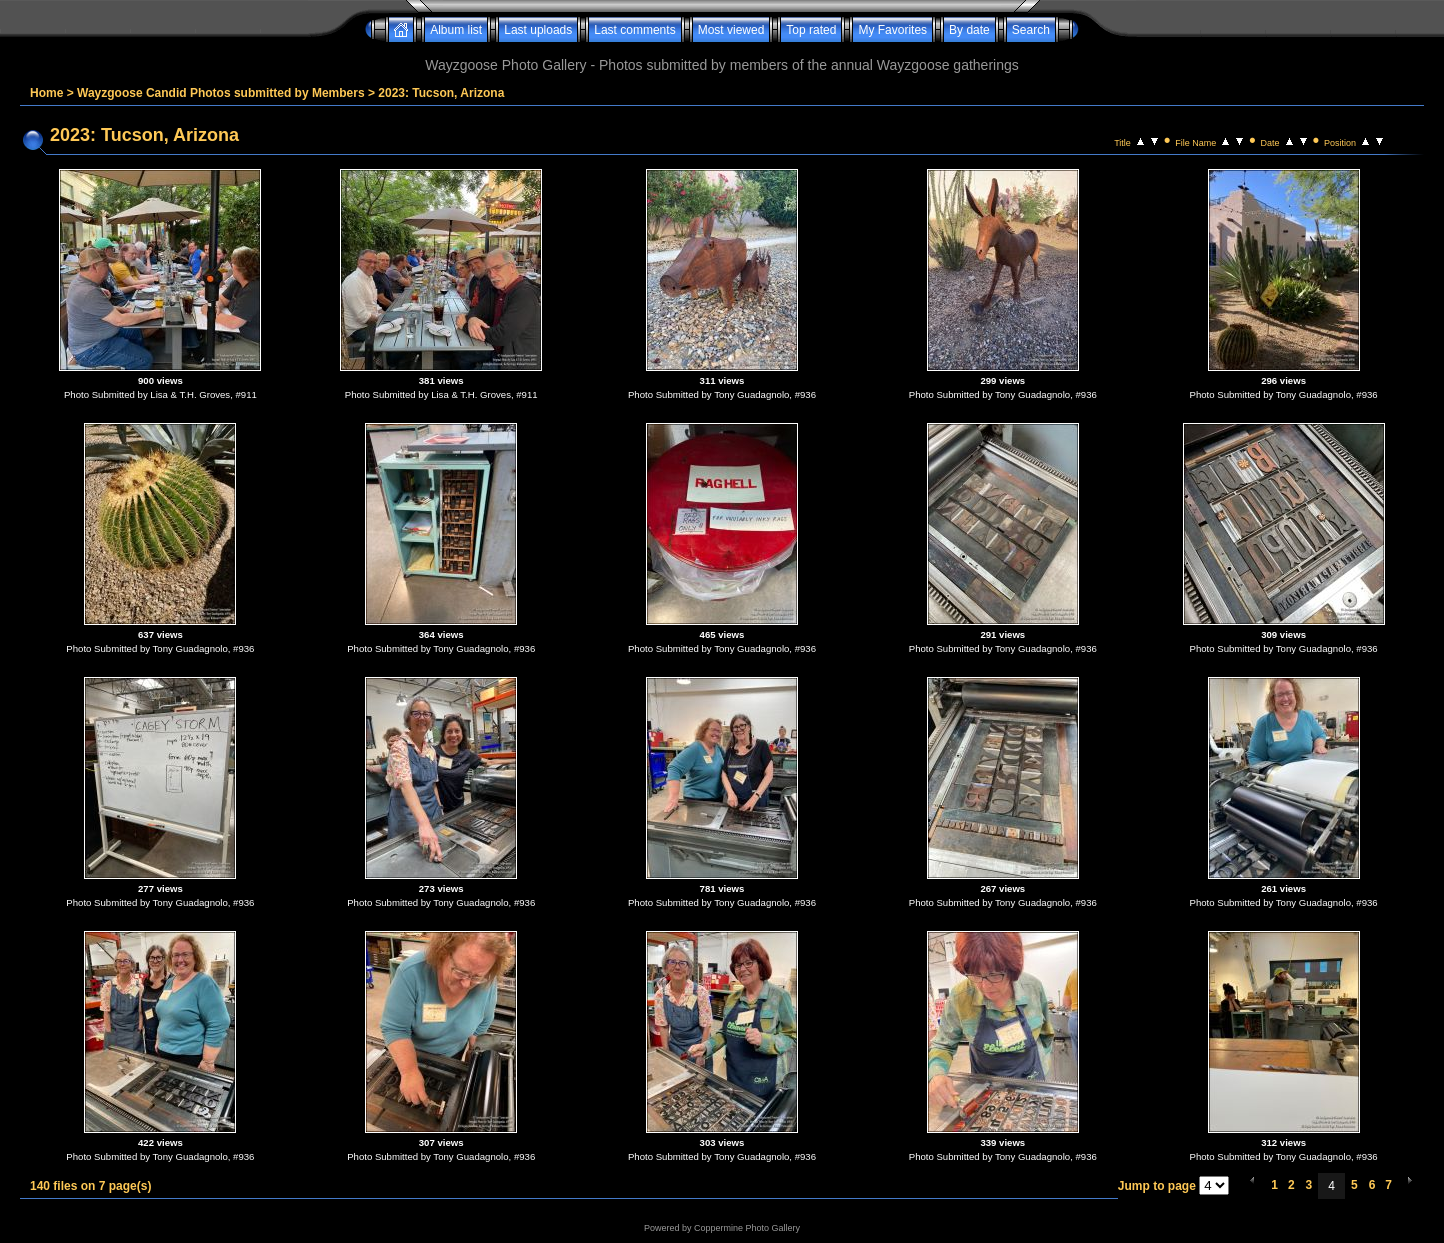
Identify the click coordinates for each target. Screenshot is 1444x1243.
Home (46, 93)
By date (969, 30)
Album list (456, 30)
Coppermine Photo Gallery (747, 1228)
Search (1031, 30)
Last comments (634, 30)
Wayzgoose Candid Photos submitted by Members (221, 93)
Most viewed (731, 30)
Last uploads (538, 30)
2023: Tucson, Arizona (441, 93)
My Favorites (892, 30)
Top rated (811, 30)
